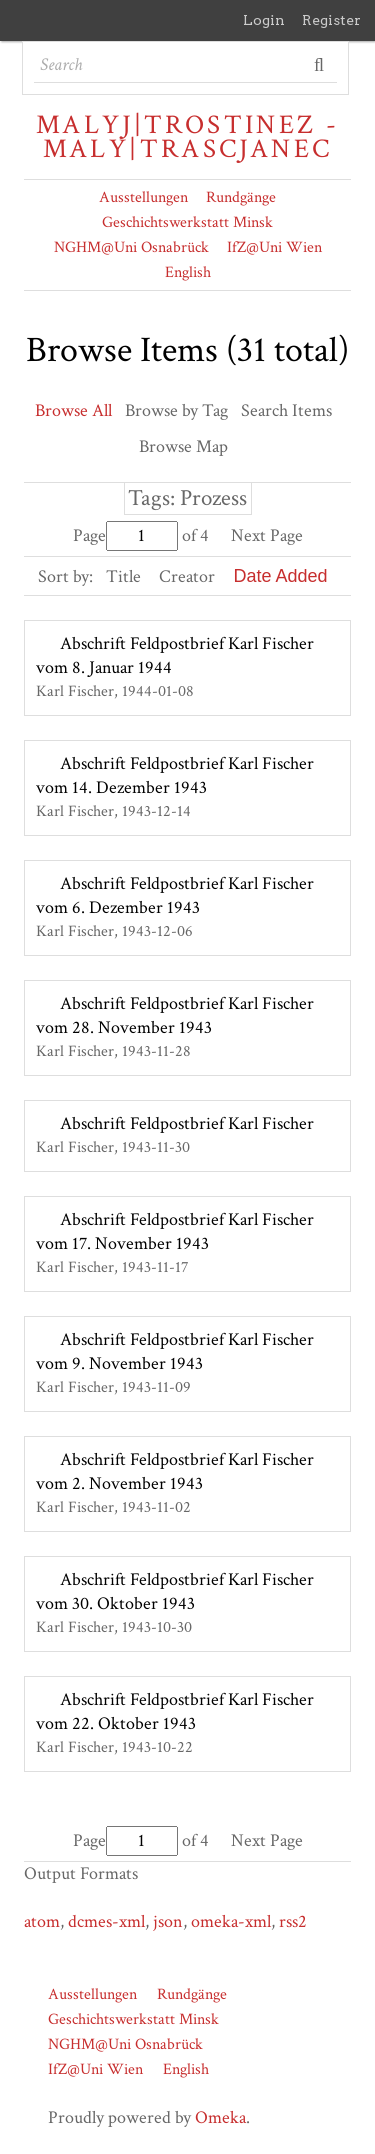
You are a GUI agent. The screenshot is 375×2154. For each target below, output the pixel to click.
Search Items (286, 410)
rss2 (293, 1921)
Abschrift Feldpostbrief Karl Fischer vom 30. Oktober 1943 (175, 1591)
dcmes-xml (106, 1921)
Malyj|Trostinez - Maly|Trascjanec (187, 137)
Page (125, 535)
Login (264, 20)
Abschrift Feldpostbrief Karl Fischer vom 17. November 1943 (175, 1231)
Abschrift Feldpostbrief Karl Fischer (187, 1123)
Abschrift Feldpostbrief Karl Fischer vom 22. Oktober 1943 (175, 1711)
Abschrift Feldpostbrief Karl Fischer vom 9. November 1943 (175, 1351)
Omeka (220, 2117)
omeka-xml (231, 1921)
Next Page (267, 535)
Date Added (280, 576)
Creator (187, 576)
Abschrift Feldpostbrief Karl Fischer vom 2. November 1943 (175, 1471)
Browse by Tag (176, 410)
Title (123, 576)
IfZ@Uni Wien (274, 247)
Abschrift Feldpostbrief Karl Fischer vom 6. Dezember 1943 (175, 895)
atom (42, 1921)
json (168, 1921)
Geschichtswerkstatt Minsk (187, 222)
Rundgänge (241, 197)
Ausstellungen (143, 197)
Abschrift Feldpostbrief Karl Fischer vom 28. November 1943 (175, 1015)
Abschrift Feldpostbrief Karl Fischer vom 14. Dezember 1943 (175, 775)
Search (320, 65)
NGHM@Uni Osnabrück (131, 247)
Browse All (73, 410)
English (188, 272)
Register (331, 20)
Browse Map (183, 446)
